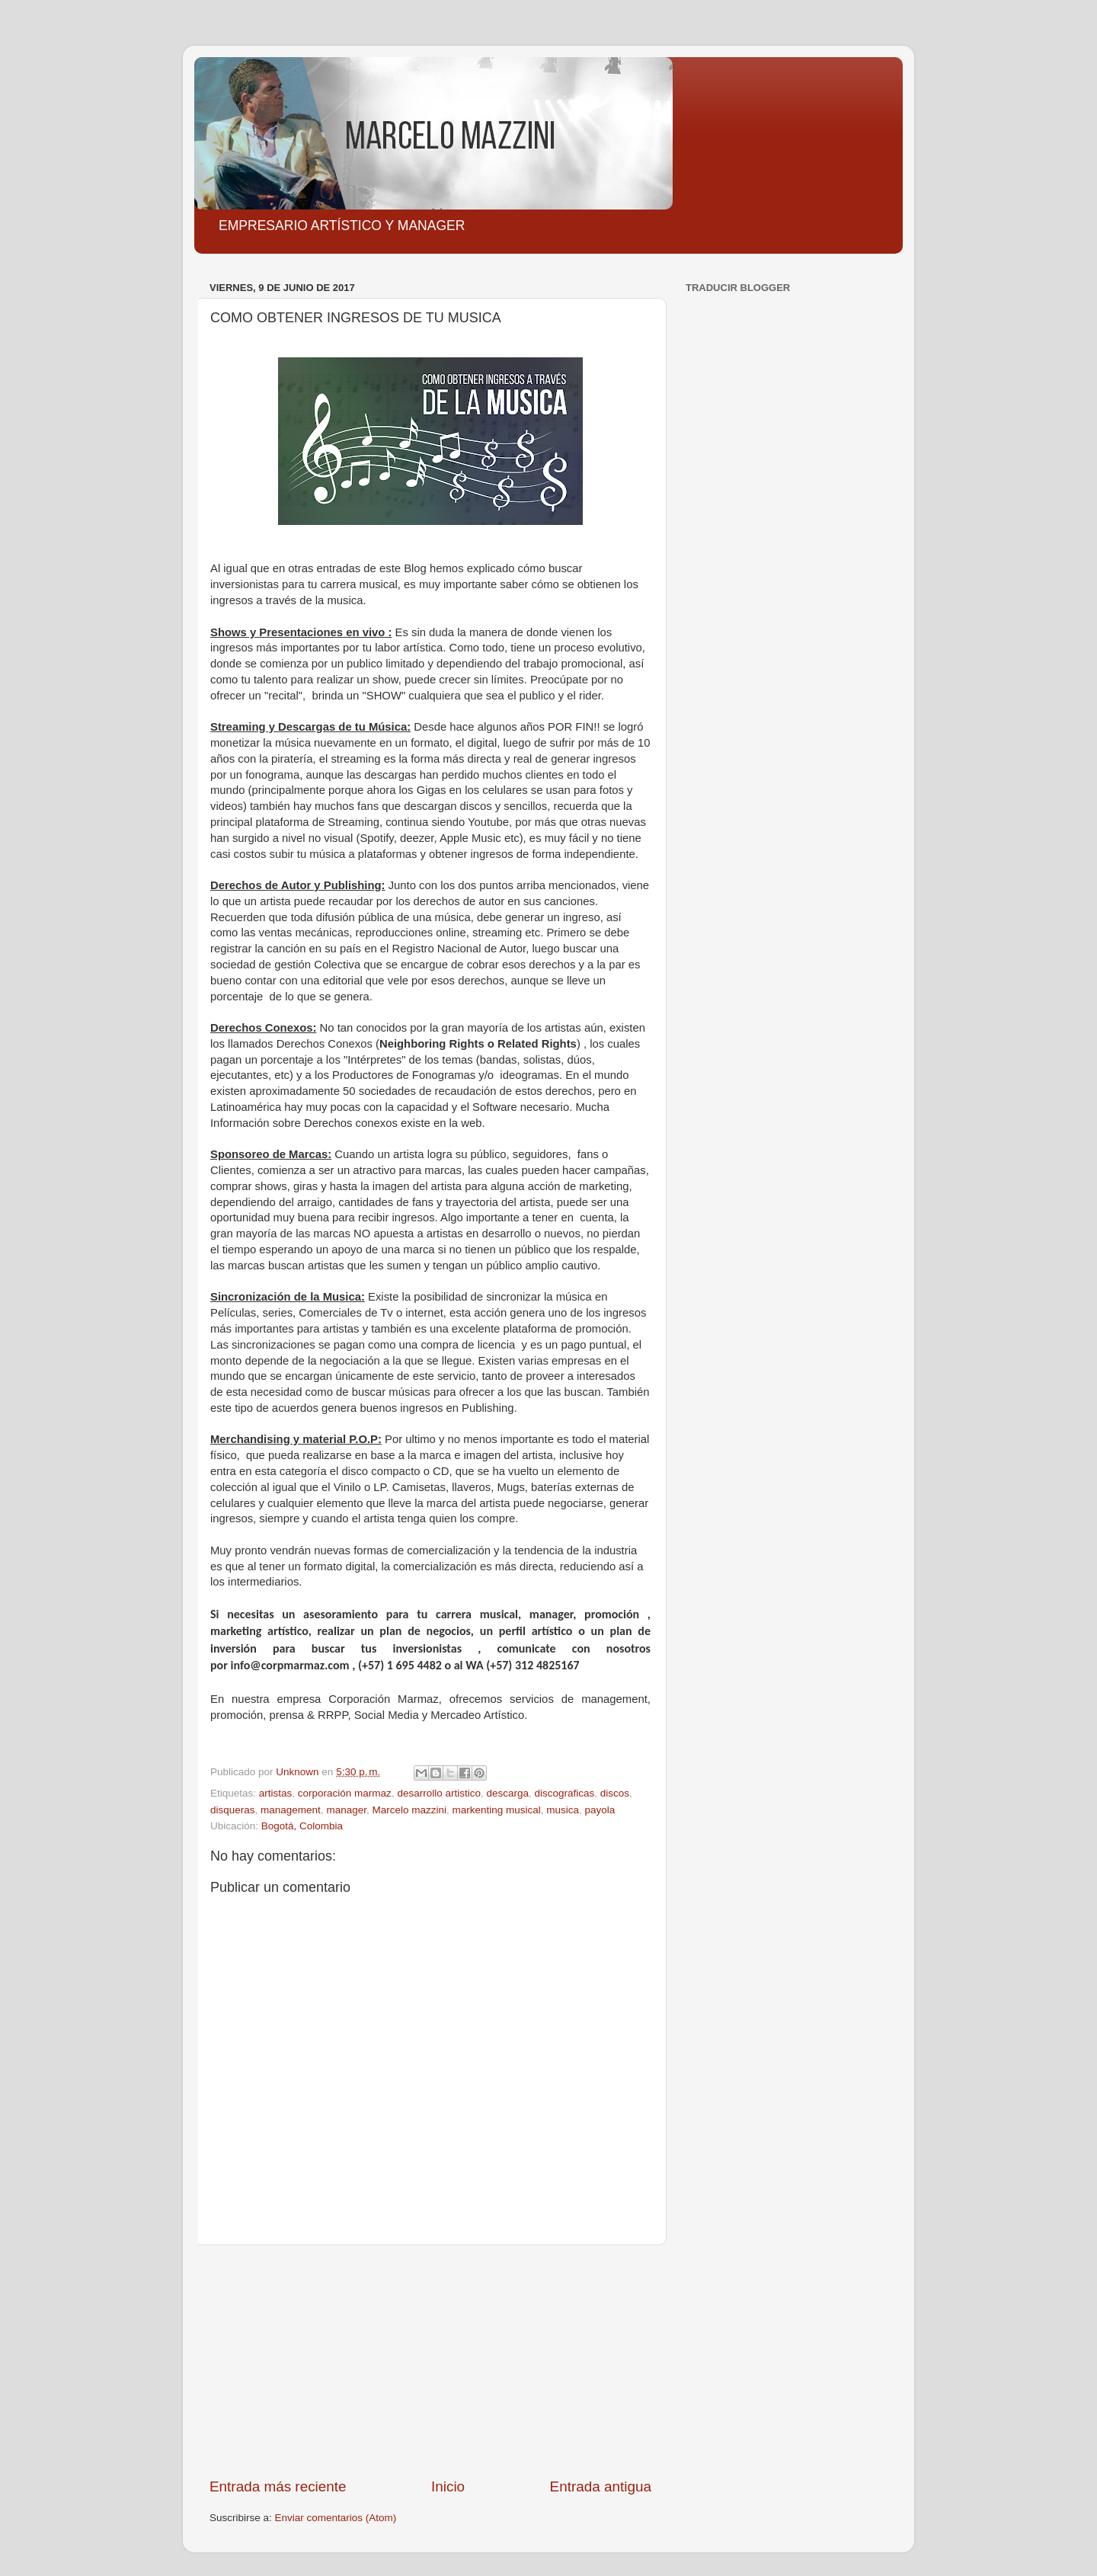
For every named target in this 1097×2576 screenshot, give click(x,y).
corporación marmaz (345, 1793)
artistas (276, 1793)
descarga (507, 1793)
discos (614, 1793)
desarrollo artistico (439, 1793)
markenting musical (497, 1810)
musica (562, 1810)
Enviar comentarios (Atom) (336, 2517)
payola (600, 1810)
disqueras (232, 1810)
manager (346, 1810)
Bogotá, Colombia (302, 1826)
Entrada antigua (600, 2486)
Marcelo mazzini (409, 1810)
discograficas (565, 1793)
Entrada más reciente (278, 2486)
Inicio (448, 2486)
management (291, 1810)
